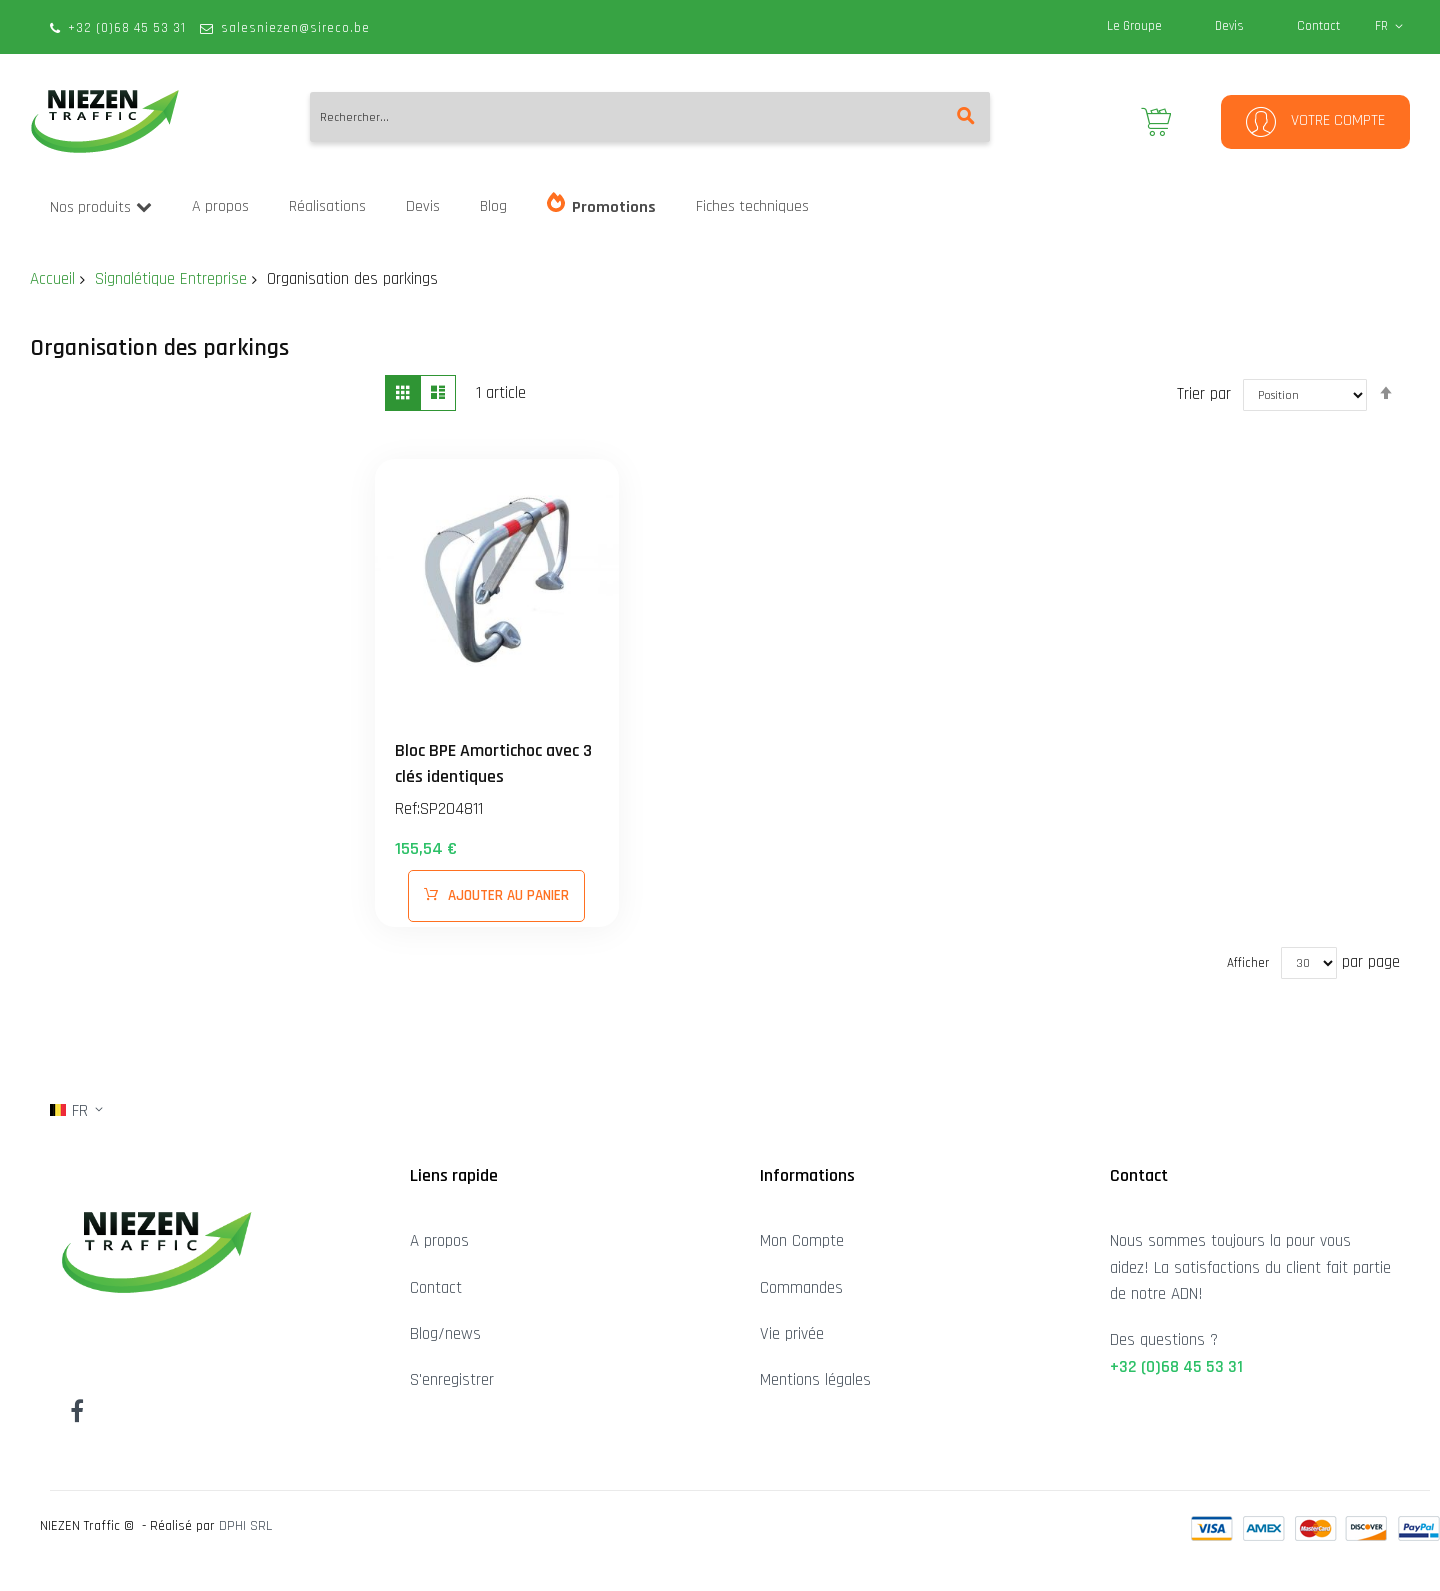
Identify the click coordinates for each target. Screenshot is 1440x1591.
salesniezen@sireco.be (295, 28)
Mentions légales (815, 1380)
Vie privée (792, 1334)
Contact (1318, 26)
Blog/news (445, 1334)
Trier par (1204, 393)
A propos (439, 1241)
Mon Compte (802, 1241)
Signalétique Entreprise (171, 279)
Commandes (801, 1288)
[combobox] (650, 117)
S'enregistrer (452, 1380)
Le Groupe (1134, 26)
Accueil (52, 279)
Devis (1229, 26)
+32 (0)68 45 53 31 (127, 28)
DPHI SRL (245, 1526)
